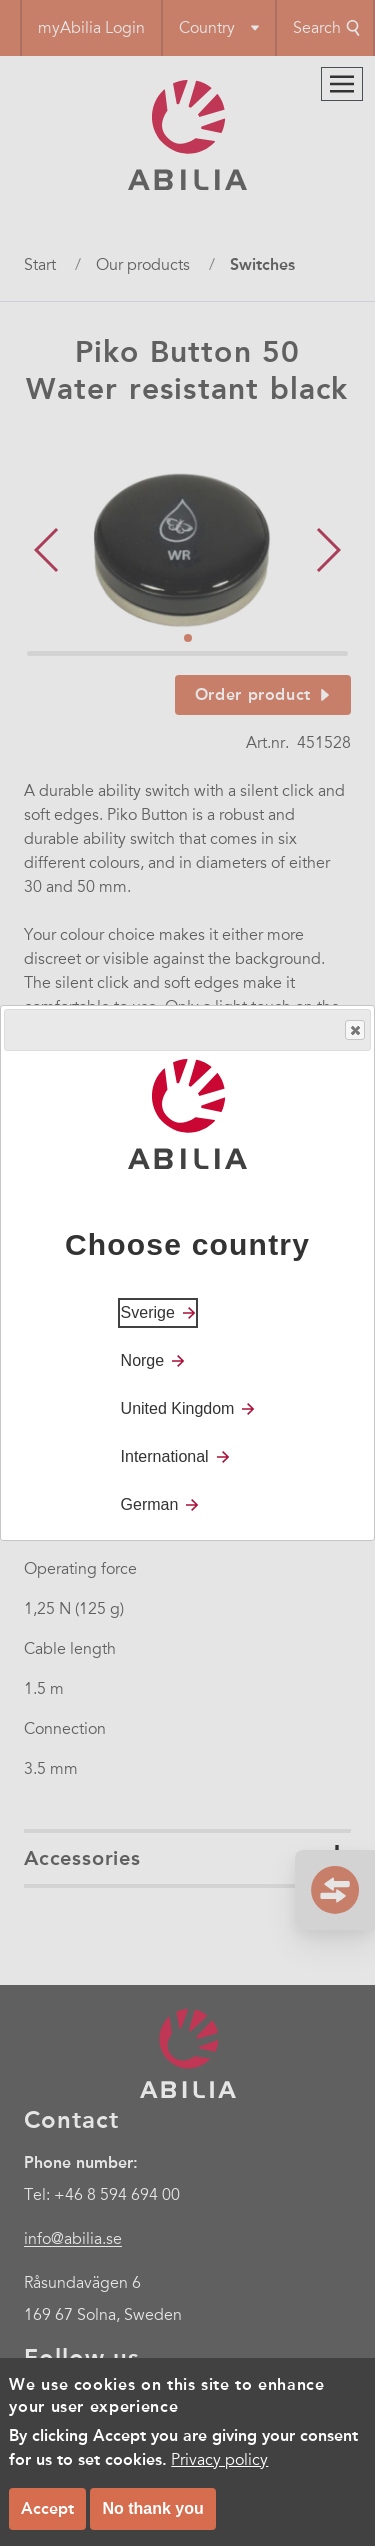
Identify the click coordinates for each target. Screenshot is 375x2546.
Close (354, 1030)
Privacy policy (219, 2460)
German (150, 1504)
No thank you (152, 2508)
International (165, 1456)
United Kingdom (178, 1408)
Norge (143, 1360)
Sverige (148, 1312)
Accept (47, 2508)
